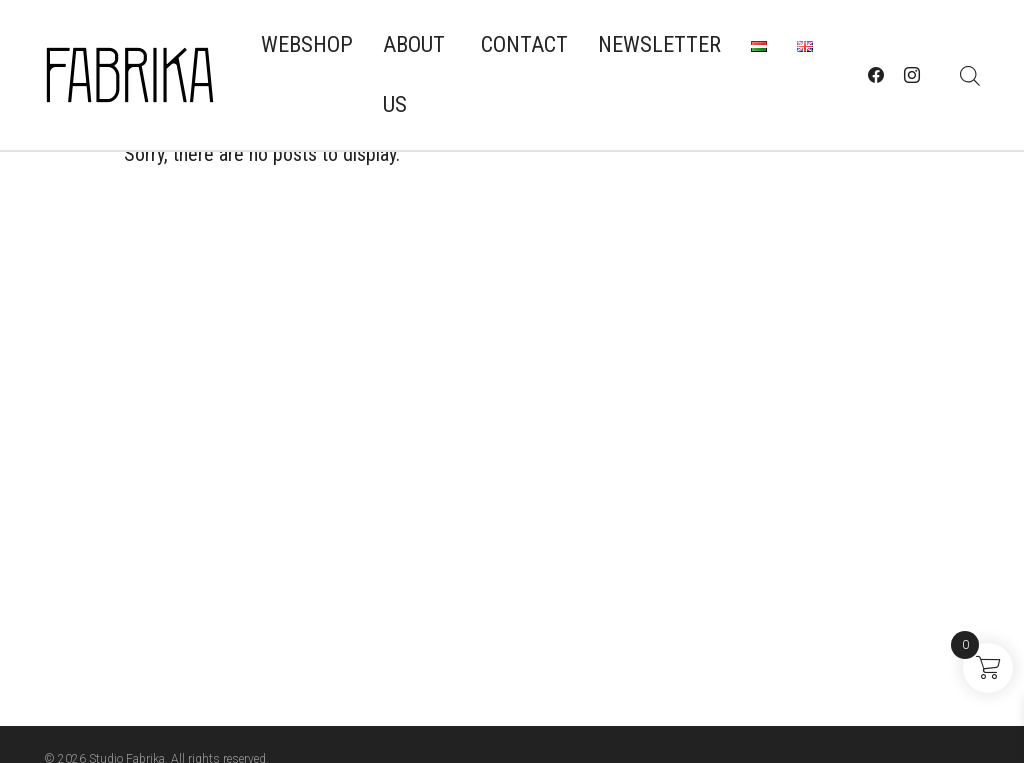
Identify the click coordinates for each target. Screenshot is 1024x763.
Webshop (307, 44)
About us (414, 74)
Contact (524, 44)
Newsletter (659, 44)
